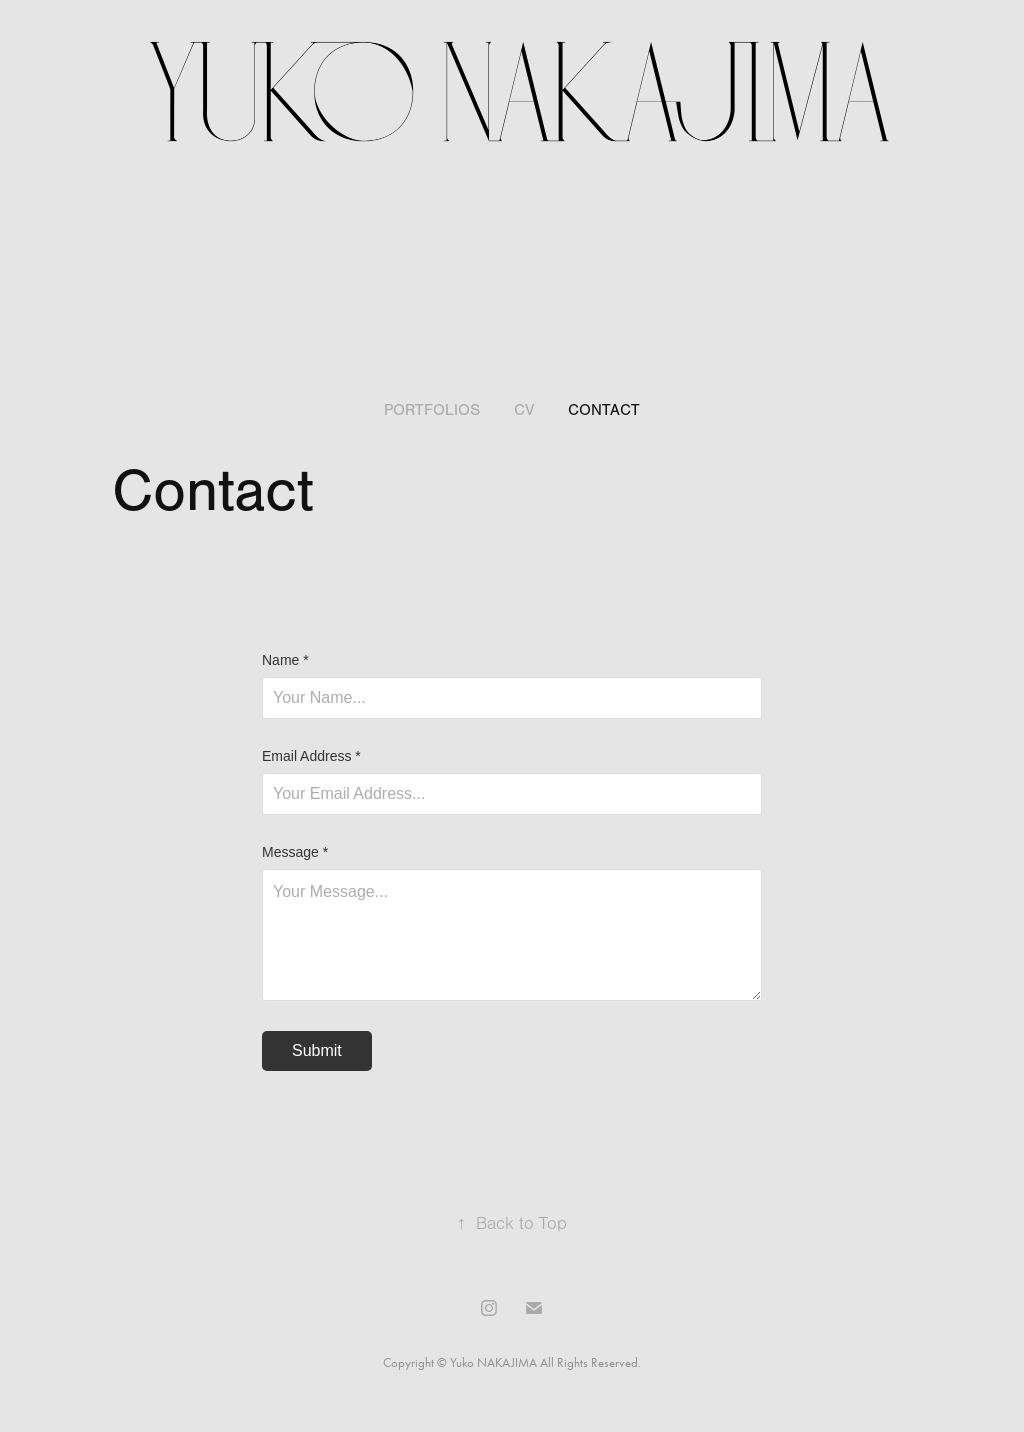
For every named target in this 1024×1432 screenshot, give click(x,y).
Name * (285, 660)
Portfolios (432, 410)
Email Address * (311, 756)
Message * (295, 852)
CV (524, 410)
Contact (604, 410)
